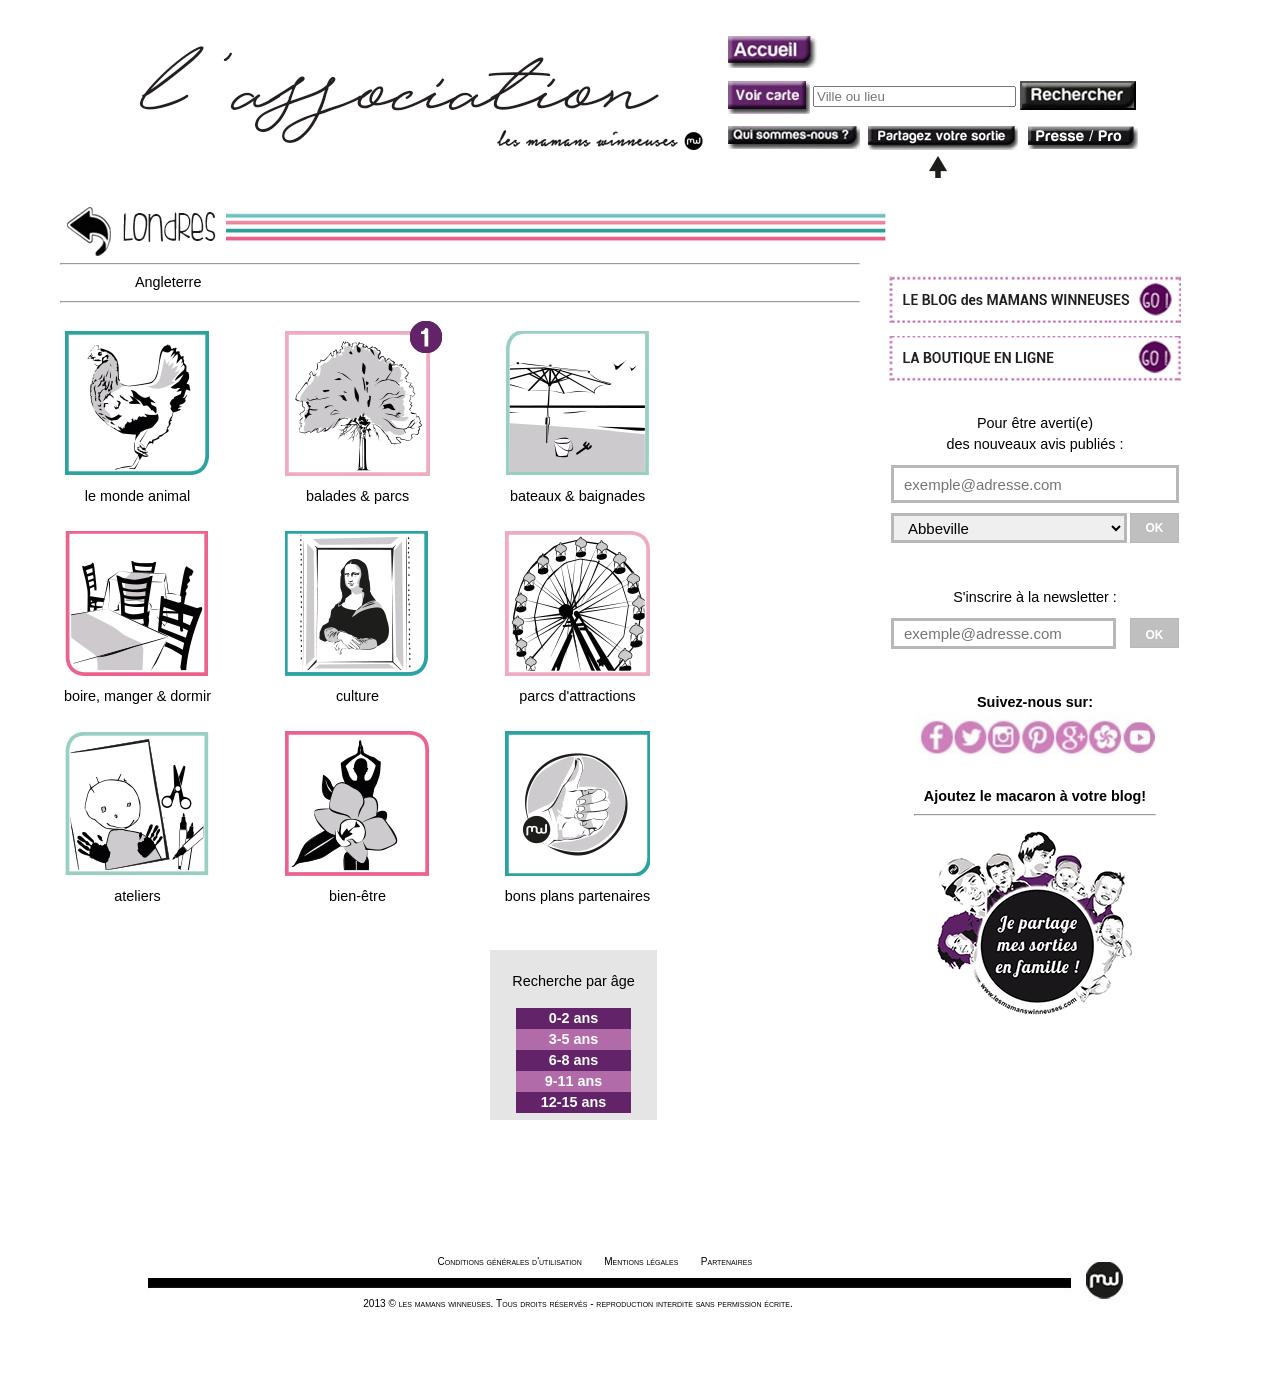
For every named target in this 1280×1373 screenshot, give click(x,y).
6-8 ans (574, 1060)
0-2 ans (574, 1018)
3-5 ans (574, 1039)
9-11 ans (574, 1081)
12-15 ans (574, 1102)
